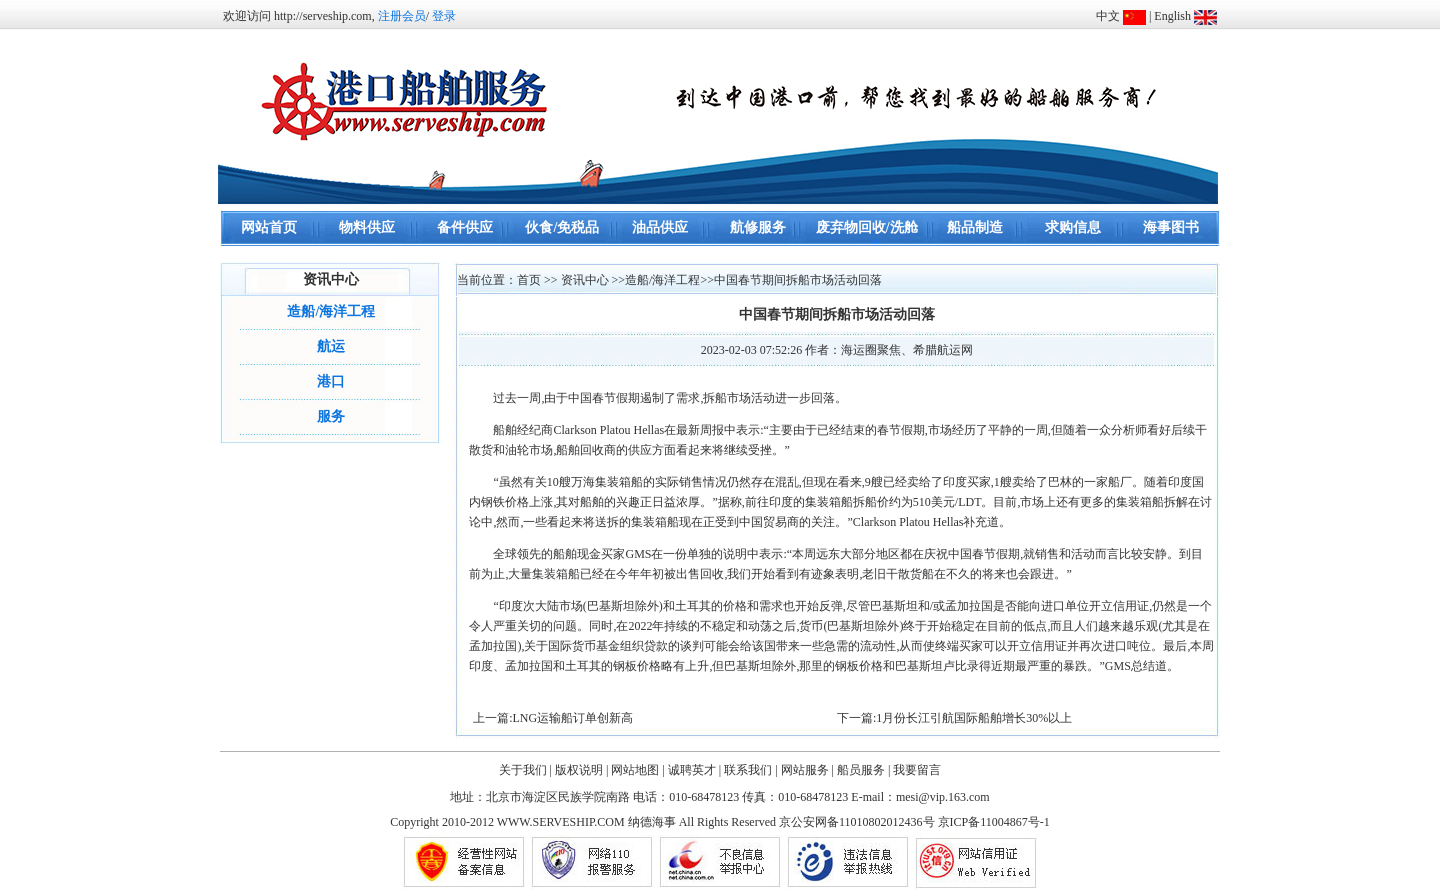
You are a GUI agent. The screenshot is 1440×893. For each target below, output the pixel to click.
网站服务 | (807, 770)
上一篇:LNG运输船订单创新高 (553, 718)
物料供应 (367, 227)
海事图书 (1171, 227)
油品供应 (660, 227)
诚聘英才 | (694, 770)
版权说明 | (581, 770)
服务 (331, 416)
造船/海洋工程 (331, 311)
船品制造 (975, 227)
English (1172, 16)
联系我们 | (750, 770)
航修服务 (758, 227)
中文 (1108, 16)
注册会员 (402, 16)
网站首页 (269, 227)
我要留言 (917, 770)
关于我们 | (525, 770)
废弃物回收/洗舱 (867, 227)
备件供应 (465, 227)
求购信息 (1073, 227)
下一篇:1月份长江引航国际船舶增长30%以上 (954, 718)
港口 (331, 381)
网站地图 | (637, 770)
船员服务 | (863, 770)
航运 (331, 346)
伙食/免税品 (562, 227)
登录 (444, 16)
